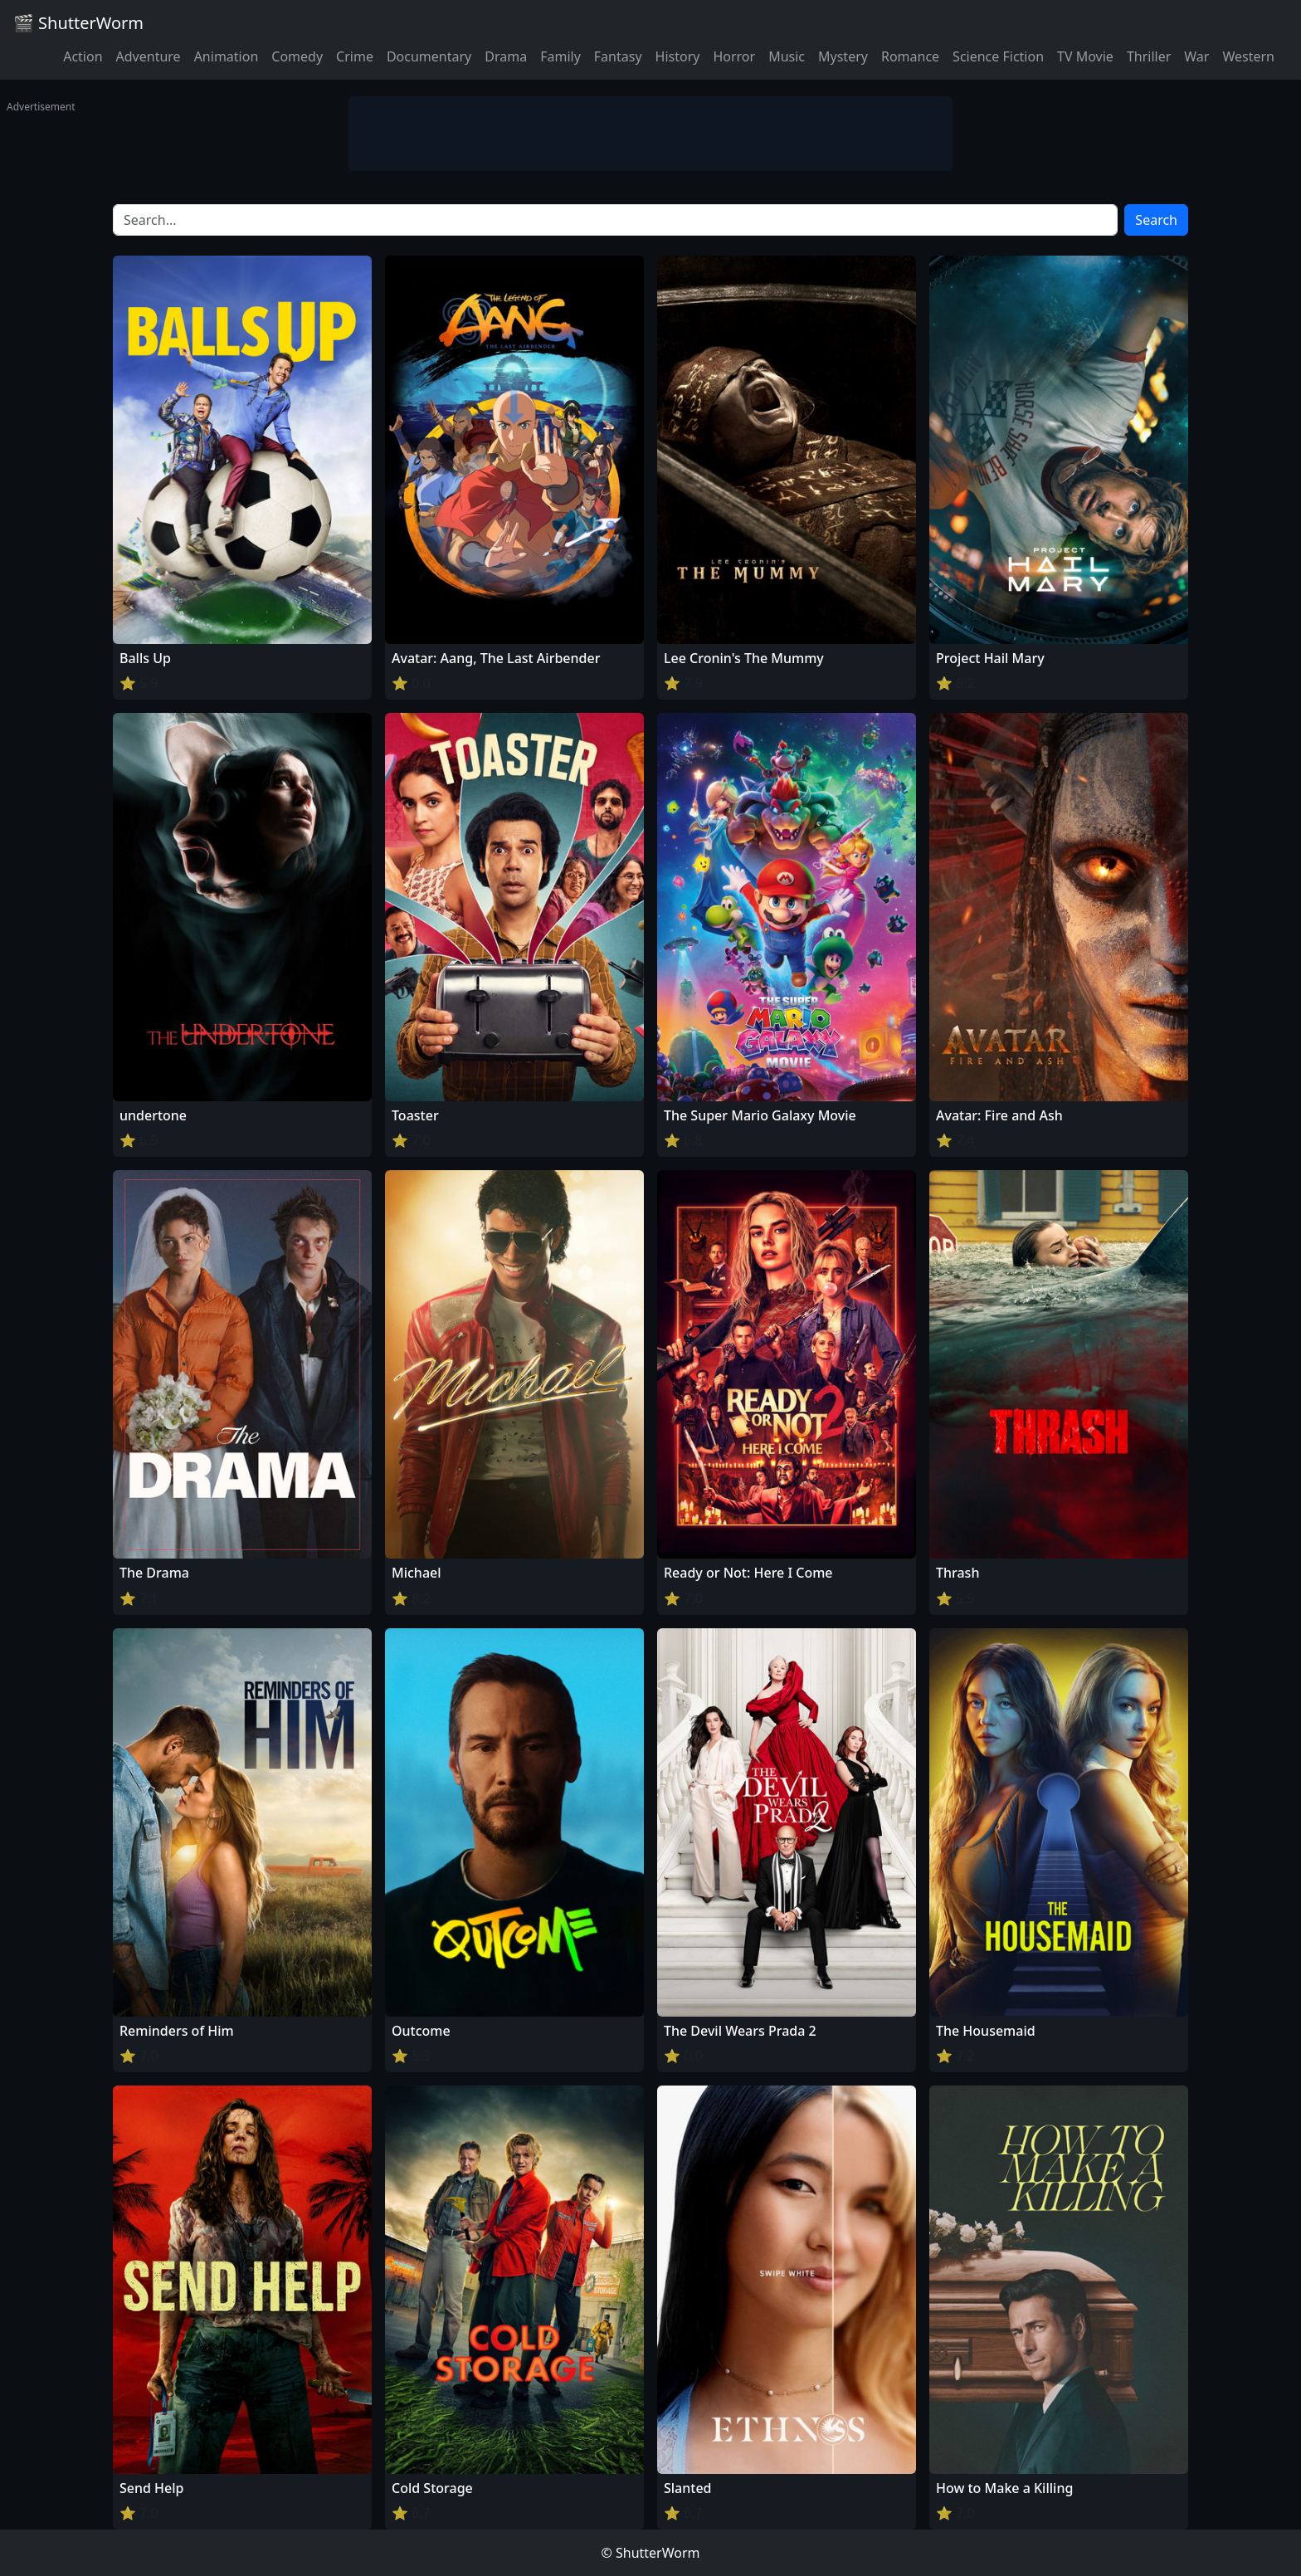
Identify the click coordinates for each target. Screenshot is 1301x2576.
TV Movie (1085, 56)
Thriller (1149, 56)
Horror (734, 56)
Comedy (297, 56)
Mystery (843, 56)
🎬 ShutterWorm (78, 23)
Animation (226, 56)
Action (82, 56)
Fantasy (618, 56)
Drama (506, 56)
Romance (910, 56)
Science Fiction (998, 56)
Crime (354, 56)
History (677, 56)
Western (1248, 56)
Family (560, 56)
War (1196, 56)
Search (1156, 220)
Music (786, 56)
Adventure (148, 56)
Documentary (429, 56)
